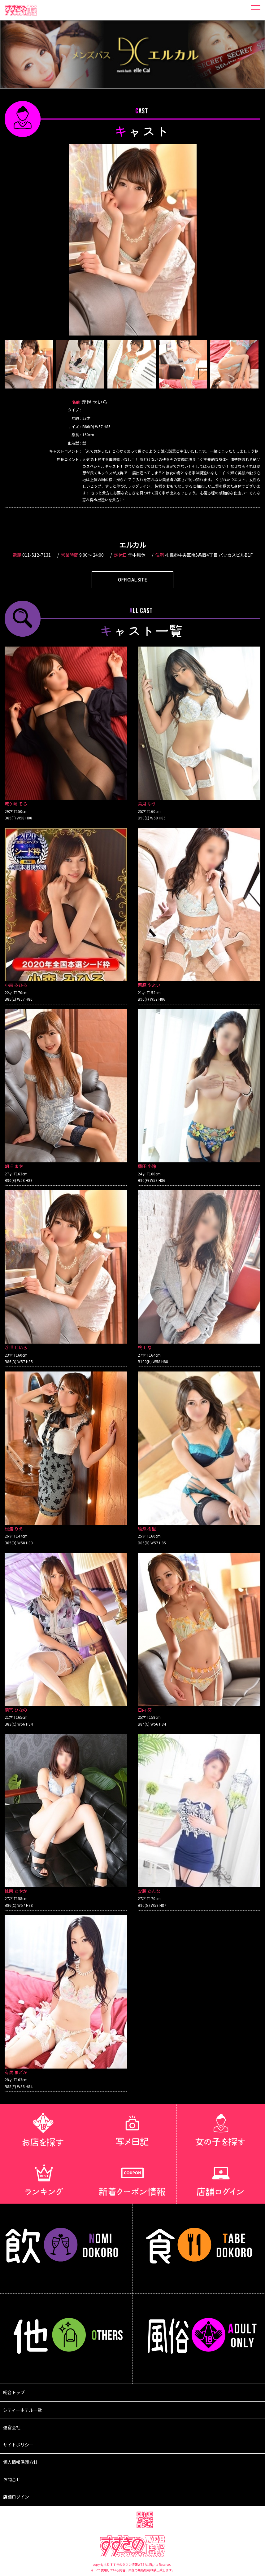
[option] (133, 240)
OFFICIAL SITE (132, 580)
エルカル (132, 545)
